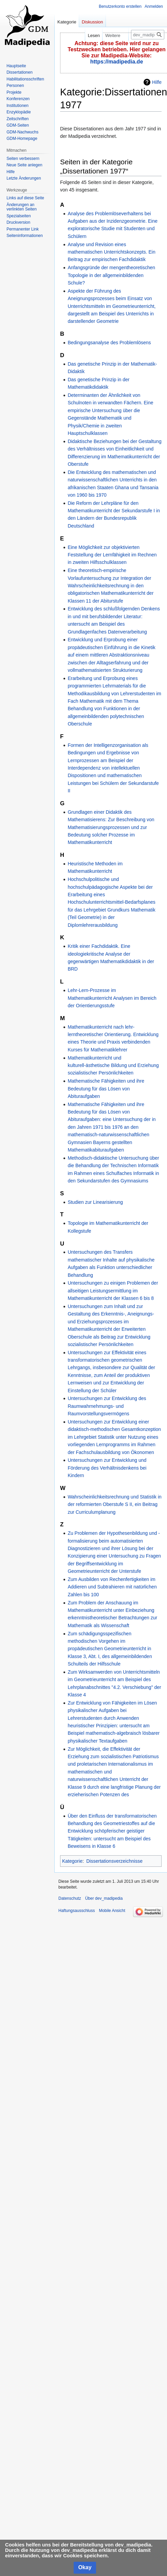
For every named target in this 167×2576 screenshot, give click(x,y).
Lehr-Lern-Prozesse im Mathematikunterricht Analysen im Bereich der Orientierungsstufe (112, 998)
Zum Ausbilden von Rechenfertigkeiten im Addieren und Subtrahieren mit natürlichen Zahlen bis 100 (112, 1587)
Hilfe (157, 82)
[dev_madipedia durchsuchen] (147, 34)
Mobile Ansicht (112, 1910)
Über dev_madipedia (104, 1898)
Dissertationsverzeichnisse (114, 1861)
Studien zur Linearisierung (95, 1202)
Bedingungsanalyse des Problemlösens (109, 342)
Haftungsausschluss (76, 1910)
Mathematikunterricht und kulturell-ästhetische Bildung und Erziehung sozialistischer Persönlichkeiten (113, 1065)
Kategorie (72, 1861)
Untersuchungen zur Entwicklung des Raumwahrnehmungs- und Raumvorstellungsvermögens (107, 1406)
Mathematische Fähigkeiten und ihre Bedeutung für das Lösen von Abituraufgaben (106, 1088)
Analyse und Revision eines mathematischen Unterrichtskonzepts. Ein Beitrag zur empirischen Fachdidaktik (111, 252)
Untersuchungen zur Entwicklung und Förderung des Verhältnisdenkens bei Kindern (107, 1467)
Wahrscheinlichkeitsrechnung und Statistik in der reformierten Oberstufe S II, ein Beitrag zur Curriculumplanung (115, 1504)
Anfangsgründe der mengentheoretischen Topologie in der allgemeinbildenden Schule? (111, 275)
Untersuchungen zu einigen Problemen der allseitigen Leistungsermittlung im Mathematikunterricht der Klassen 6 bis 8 (113, 1290)
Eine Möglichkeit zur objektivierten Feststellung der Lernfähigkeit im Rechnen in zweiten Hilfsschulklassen (112, 555)
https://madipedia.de (116, 62)
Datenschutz (69, 1898)
